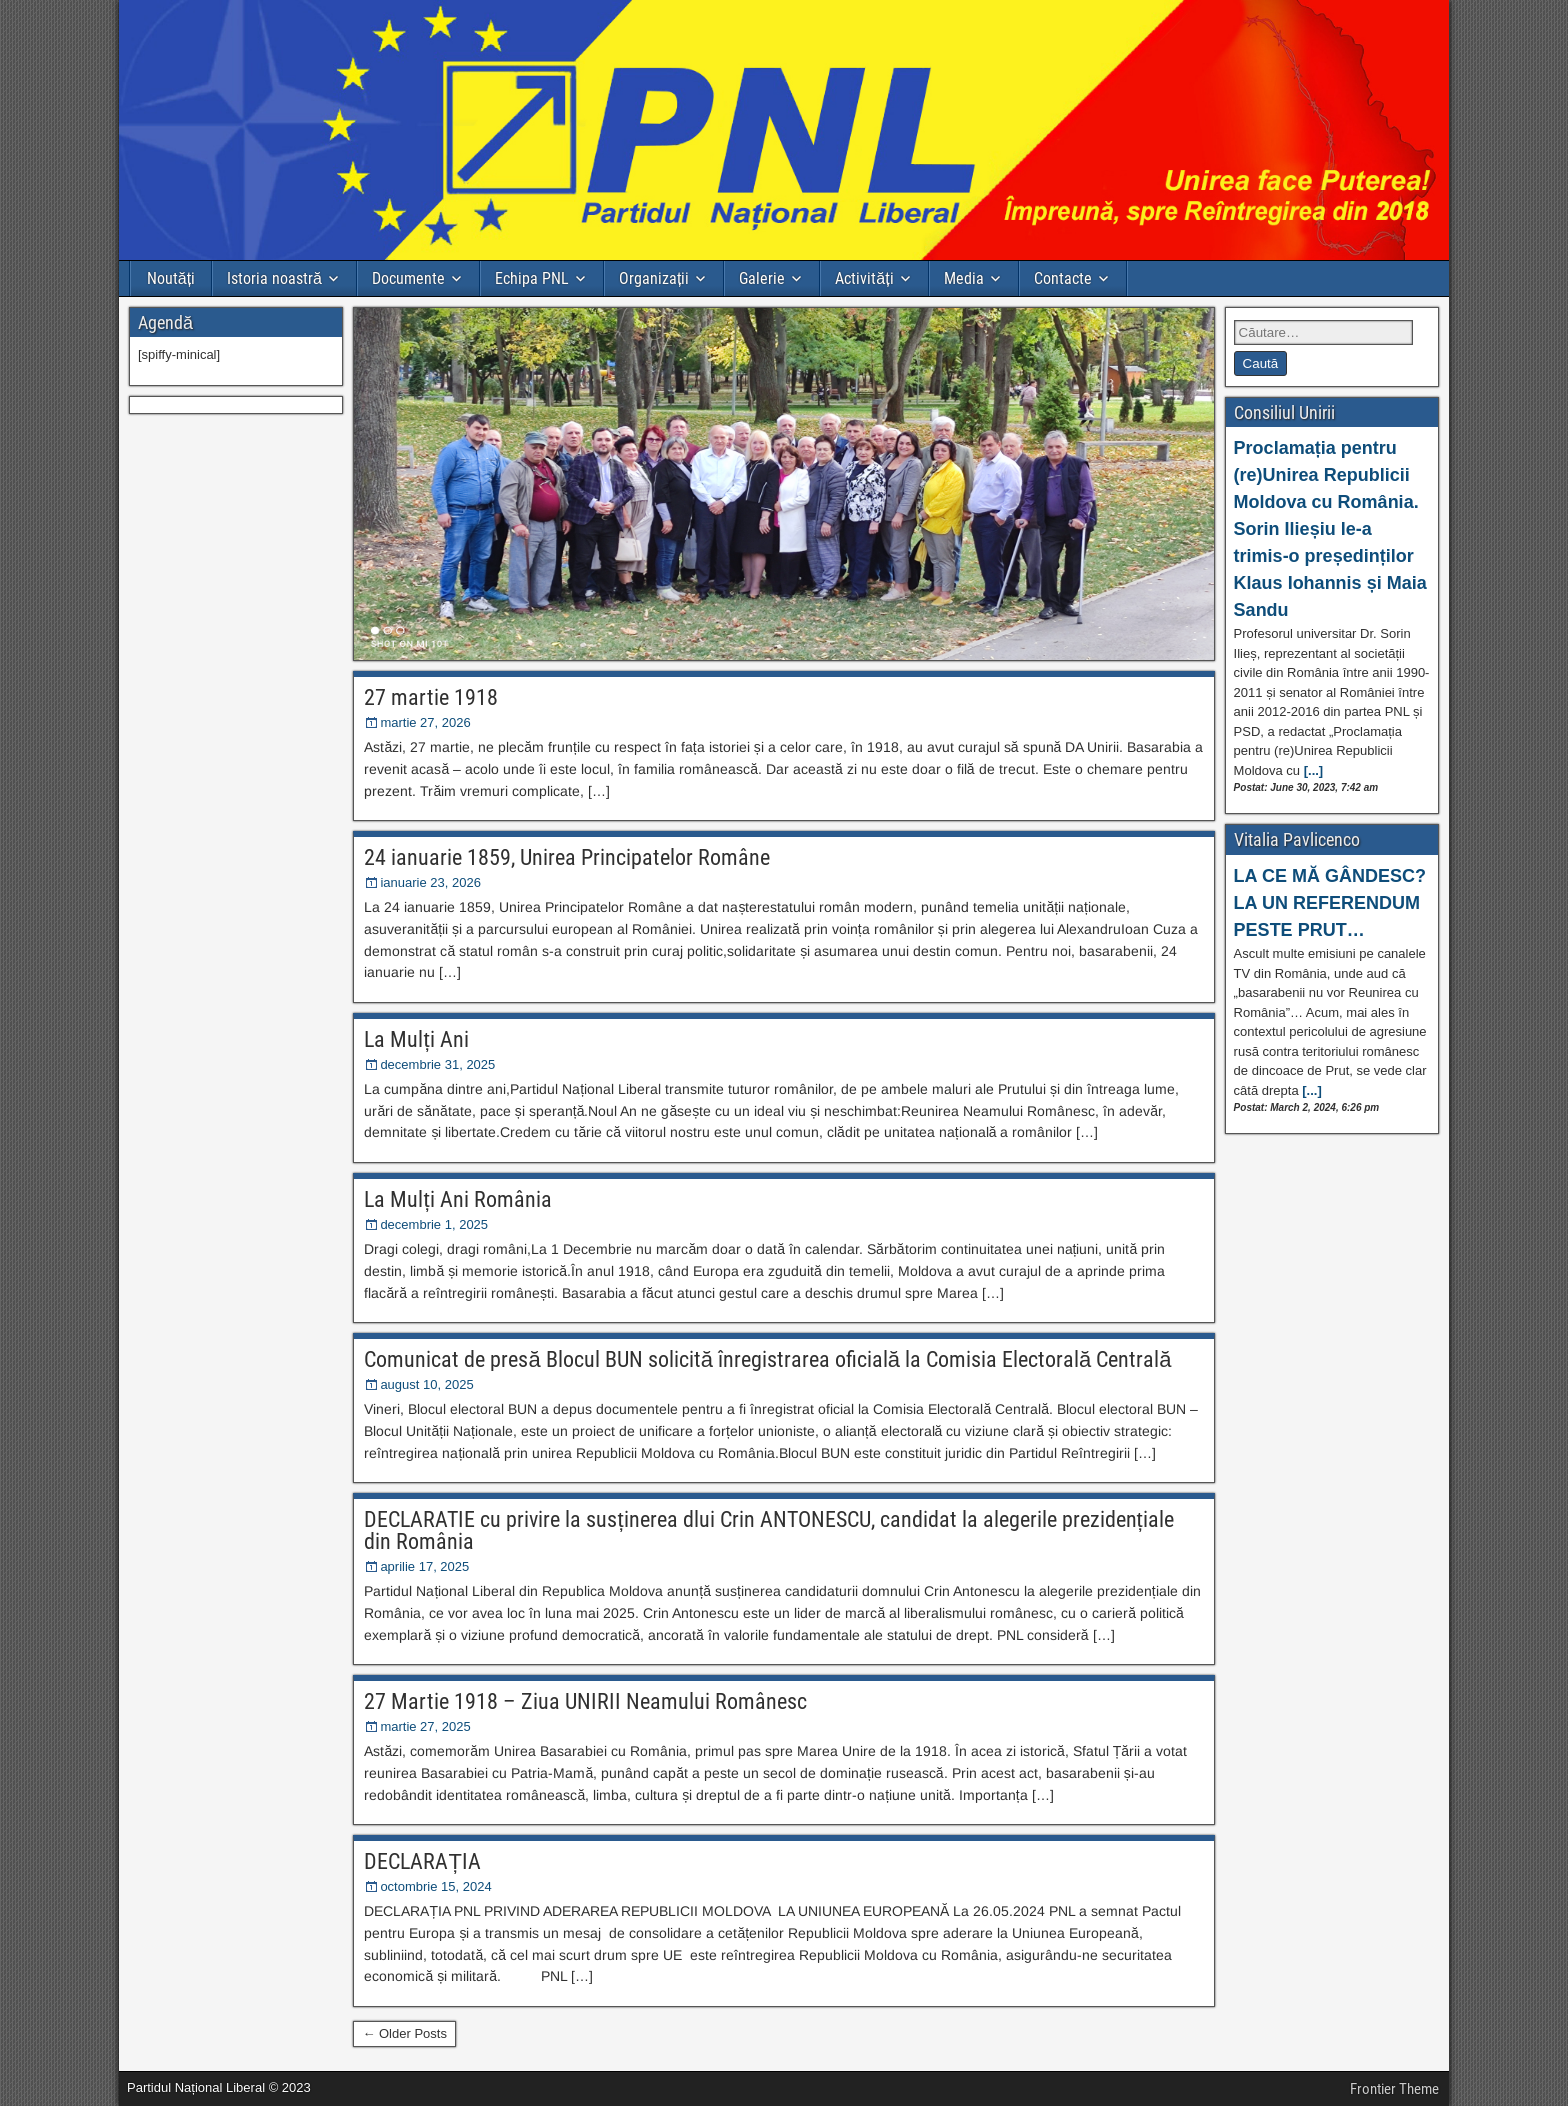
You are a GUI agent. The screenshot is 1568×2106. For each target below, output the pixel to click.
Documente (408, 278)
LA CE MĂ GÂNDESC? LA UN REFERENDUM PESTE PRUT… (1330, 903)
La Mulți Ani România (457, 1199)
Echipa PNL (532, 278)
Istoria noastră (274, 278)
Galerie (762, 278)
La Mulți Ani (416, 1039)
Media (964, 278)
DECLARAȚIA (422, 1861)
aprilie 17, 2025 (424, 1566)
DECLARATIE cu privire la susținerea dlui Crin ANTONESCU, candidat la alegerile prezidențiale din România (768, 1530)
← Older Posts (404, 2033)
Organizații (654, 278)
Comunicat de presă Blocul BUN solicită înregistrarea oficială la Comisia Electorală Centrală (767, 1359)
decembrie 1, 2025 (434, 1224)
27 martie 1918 (431, 697)
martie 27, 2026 (425, 722)
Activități (864, 278)
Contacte (1063, 278)
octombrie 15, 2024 (435, 1886)
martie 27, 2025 (425, 1726)
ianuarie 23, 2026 (430, 882)
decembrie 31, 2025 (437, 1064)
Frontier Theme (1394, 2089)
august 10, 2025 (426, 1384)
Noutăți (171, 278)
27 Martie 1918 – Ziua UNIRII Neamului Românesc (585, 1701)
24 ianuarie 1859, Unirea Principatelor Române (567, 857)
